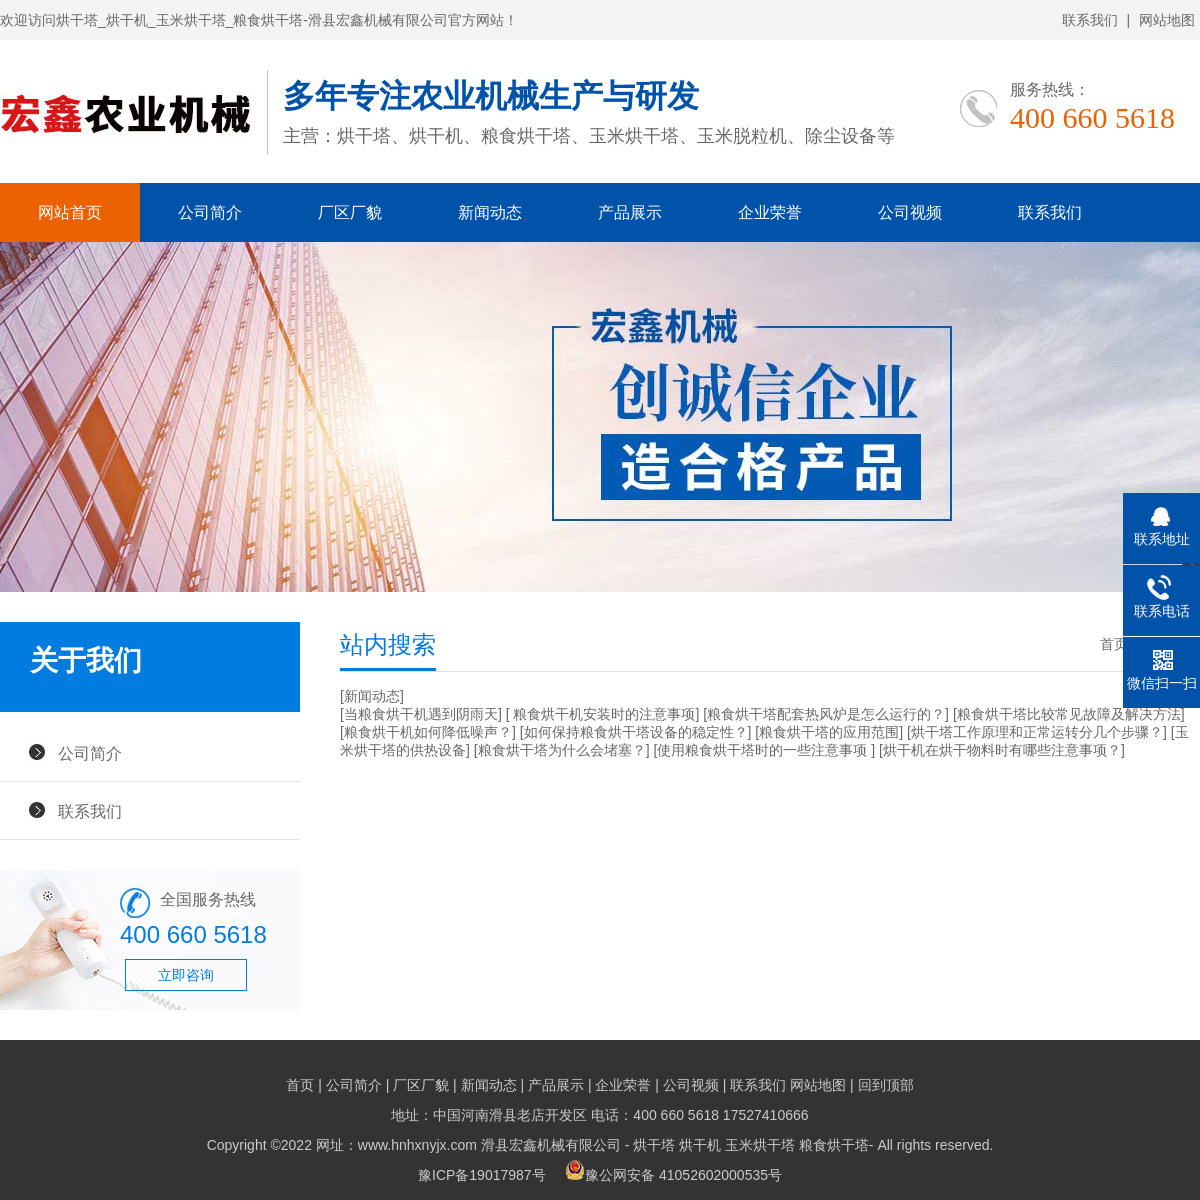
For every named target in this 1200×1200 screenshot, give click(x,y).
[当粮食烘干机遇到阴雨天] (421, 714)
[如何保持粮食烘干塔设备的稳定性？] (636, 732)
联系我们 (1090, 20)
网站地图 (1167, 20)
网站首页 (70, 212)
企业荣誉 (770, 212)
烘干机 (700, 1145)
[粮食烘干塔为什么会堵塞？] (562, 750)
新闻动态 (490, 212)
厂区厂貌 (350, 212)
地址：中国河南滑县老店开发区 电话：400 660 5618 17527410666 (599, 1115)
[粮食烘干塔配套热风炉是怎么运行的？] (826, 714)
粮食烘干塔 (834, 1145)
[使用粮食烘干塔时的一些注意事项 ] (764, 750)
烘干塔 (654, 1145)
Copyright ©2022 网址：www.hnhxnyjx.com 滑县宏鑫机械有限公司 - (420, 1145)
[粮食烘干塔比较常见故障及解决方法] (1069, 714)
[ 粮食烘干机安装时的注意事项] (603, 714)
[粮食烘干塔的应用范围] (829, 732)
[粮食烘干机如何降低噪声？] (428, 732)
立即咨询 (186, 975)
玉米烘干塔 (760, 1145)
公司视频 (910, 212)
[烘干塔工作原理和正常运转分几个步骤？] (1037, 732)
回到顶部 (886, 1085)
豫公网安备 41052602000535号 (673, 1175)
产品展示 (630, 212)
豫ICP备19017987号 (482, 1175)
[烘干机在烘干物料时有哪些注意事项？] (1002, 750)
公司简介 (210, 212)
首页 (1114, 644)
